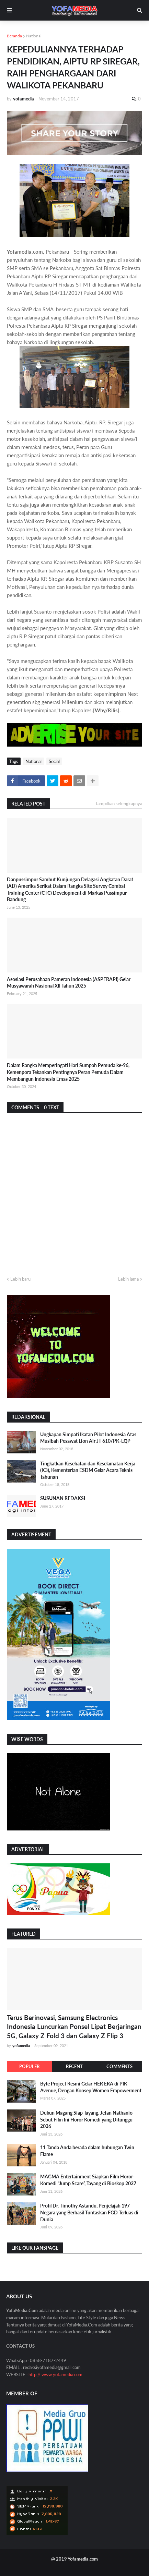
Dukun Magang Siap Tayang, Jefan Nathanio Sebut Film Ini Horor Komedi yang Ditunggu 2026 (86, 2119)
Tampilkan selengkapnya (118, 803)
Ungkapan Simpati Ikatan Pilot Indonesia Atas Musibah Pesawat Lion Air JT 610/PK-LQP (88, 1437)
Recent (74, 2066)
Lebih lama (128, 1279)
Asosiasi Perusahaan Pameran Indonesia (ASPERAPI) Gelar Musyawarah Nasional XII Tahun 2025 (68, 982)
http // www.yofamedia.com (55, 2374)
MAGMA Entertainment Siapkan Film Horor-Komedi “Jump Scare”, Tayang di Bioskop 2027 (88, 2180)
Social (54, 761)
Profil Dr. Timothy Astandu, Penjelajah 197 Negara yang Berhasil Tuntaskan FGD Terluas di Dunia (89, 2212)
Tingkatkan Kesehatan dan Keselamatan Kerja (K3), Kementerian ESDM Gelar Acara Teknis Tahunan (87, 1470)
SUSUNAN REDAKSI (62, 1498)
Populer (29, 2066)
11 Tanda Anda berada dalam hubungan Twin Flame (87, 2150)
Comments (119, 2066)
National (34, 35)
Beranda (14, 35)
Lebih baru (20, 1279)
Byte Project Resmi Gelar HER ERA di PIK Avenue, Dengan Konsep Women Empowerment (90, 2087)
